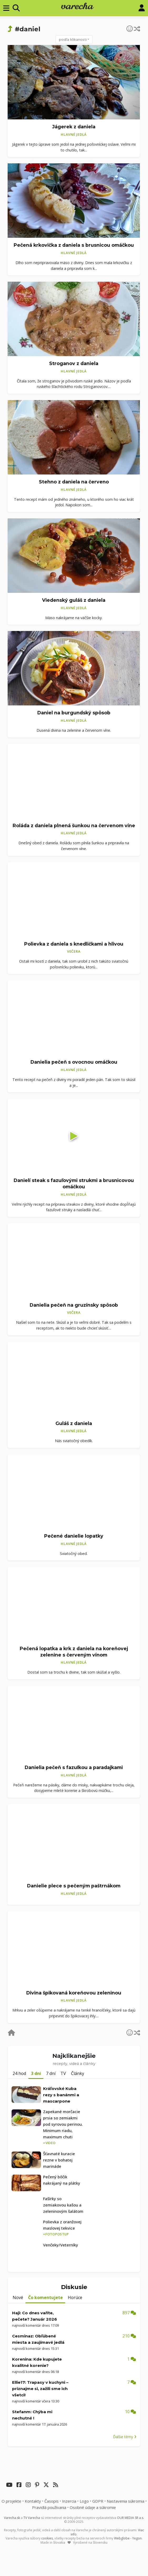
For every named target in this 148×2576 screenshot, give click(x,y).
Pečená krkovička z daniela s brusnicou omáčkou (74, 245)
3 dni (36, 2073)
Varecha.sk (12, 2518)
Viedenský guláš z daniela (73, 600)
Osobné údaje (93, 2507)
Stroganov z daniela (73, 363)
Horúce (75, 2297)
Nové (18, 2297)
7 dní (50, 2073)
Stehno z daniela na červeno (74, 481)
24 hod (19, 2073)
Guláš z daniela (73, 1423)
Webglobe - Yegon (128, 2538)
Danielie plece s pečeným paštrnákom (73, 1885)
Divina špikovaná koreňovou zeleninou (73, 1993)
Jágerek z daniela (73, 126)
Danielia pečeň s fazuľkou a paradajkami (74, 1767)
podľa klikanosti (73, 39)
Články (77, 2073)
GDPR (97, 2501)
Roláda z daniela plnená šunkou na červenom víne (74, 825)
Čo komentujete (45, 2297)
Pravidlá (49, 2507)
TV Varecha (31, 2518)
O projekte (11, 2501)
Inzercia (69, 2501)
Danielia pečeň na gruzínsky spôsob (74, 1305)
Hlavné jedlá (74, 134)
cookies (47, 2538)
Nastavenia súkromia (125, 2501)
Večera (74, 951)
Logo (84, 2501)
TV (63, 2073)
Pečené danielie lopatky (73, 1536)
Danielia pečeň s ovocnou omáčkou (73, 1062)
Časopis (51, 2501)
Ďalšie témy (124, 2436)
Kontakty (33, 2501)
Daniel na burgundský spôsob (73, 712)
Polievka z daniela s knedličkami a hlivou (73, 944)
